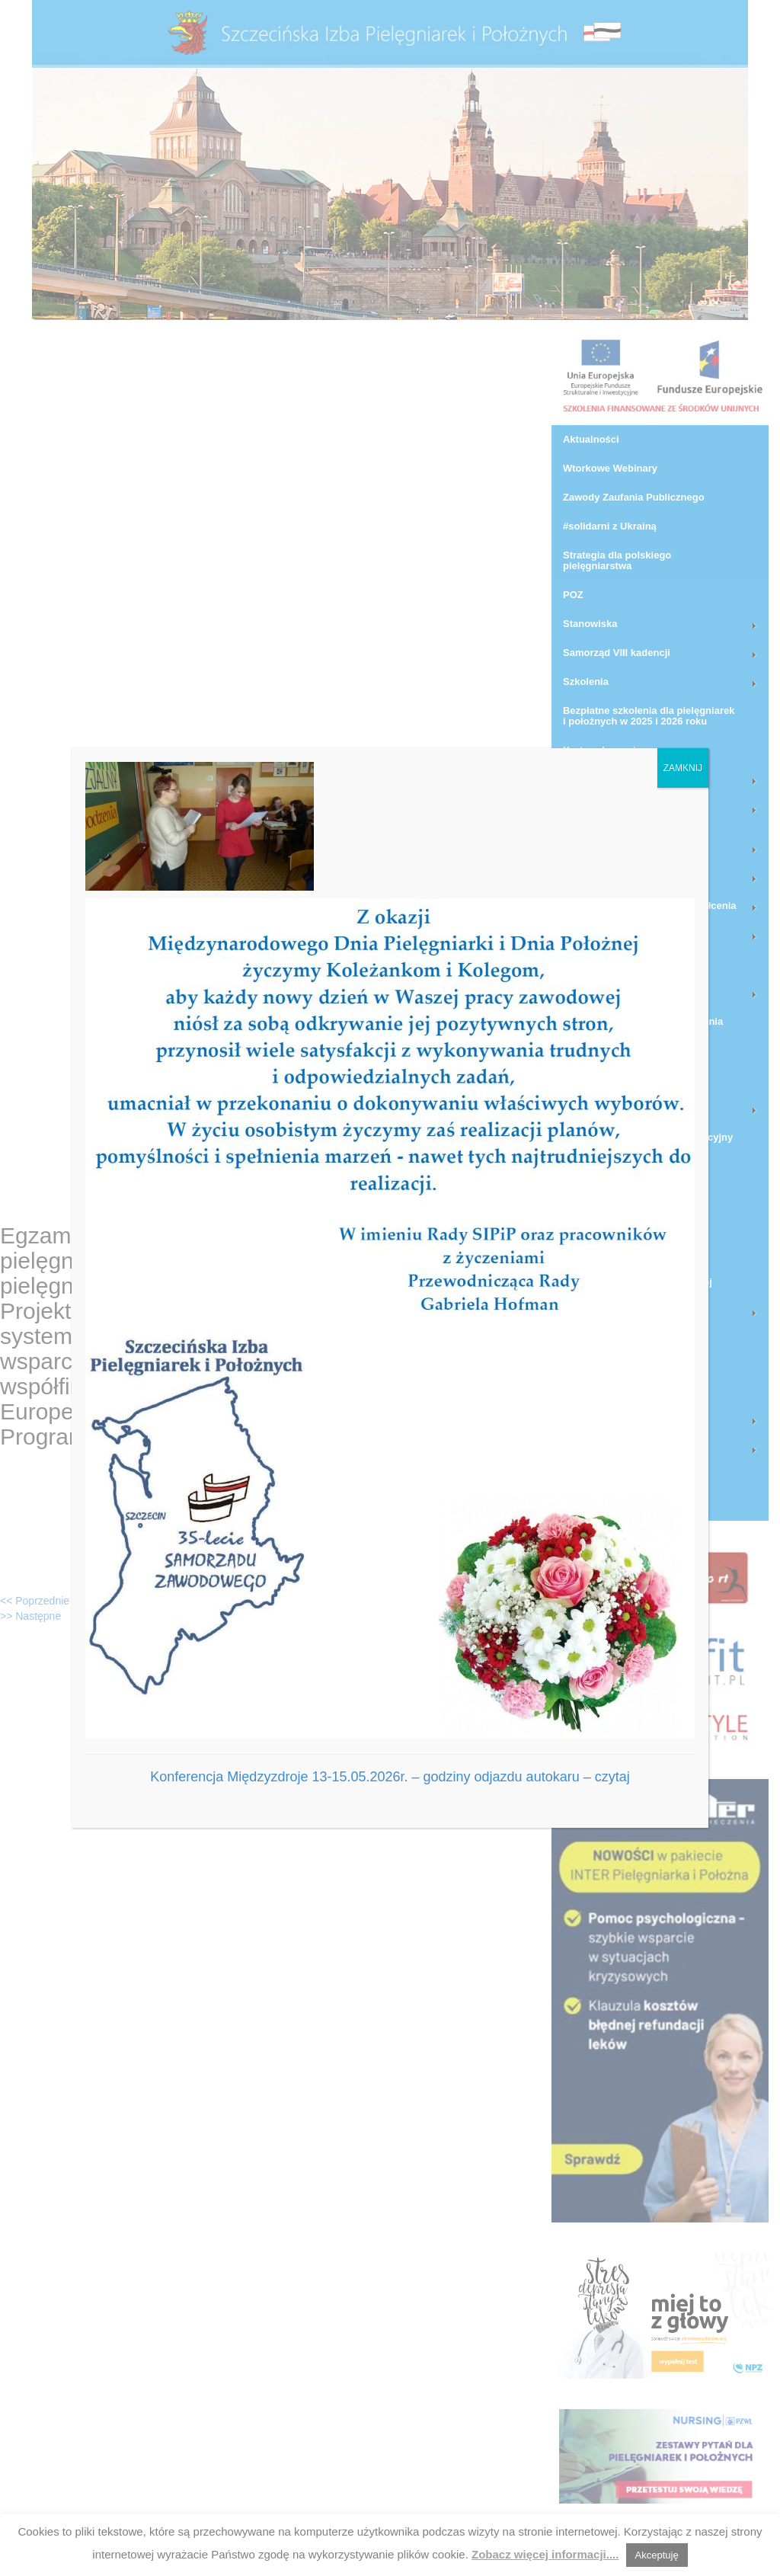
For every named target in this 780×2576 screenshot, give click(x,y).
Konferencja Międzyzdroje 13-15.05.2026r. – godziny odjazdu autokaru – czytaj (389, 1776)
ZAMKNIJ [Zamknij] (682, 768)
